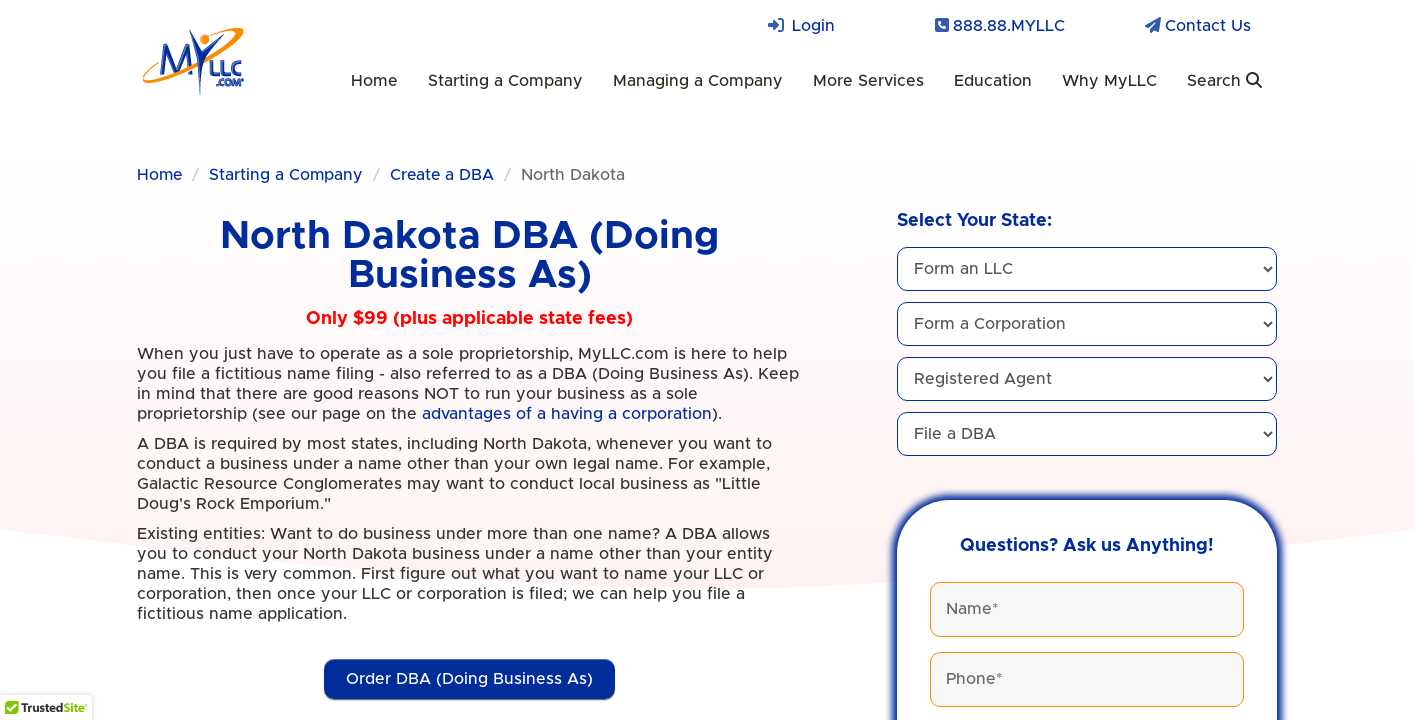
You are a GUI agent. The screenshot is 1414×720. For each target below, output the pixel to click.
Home (374, 81)
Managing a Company (698, 81)
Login (813, 26)
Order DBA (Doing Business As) (469, 679)
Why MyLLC (1109, 81)
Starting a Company (505, 81)
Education (993, 81)
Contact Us (1208, 26)
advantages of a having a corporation (567, 414)
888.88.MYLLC (1009, 26)
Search (1224, 80)
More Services (868, 81)
